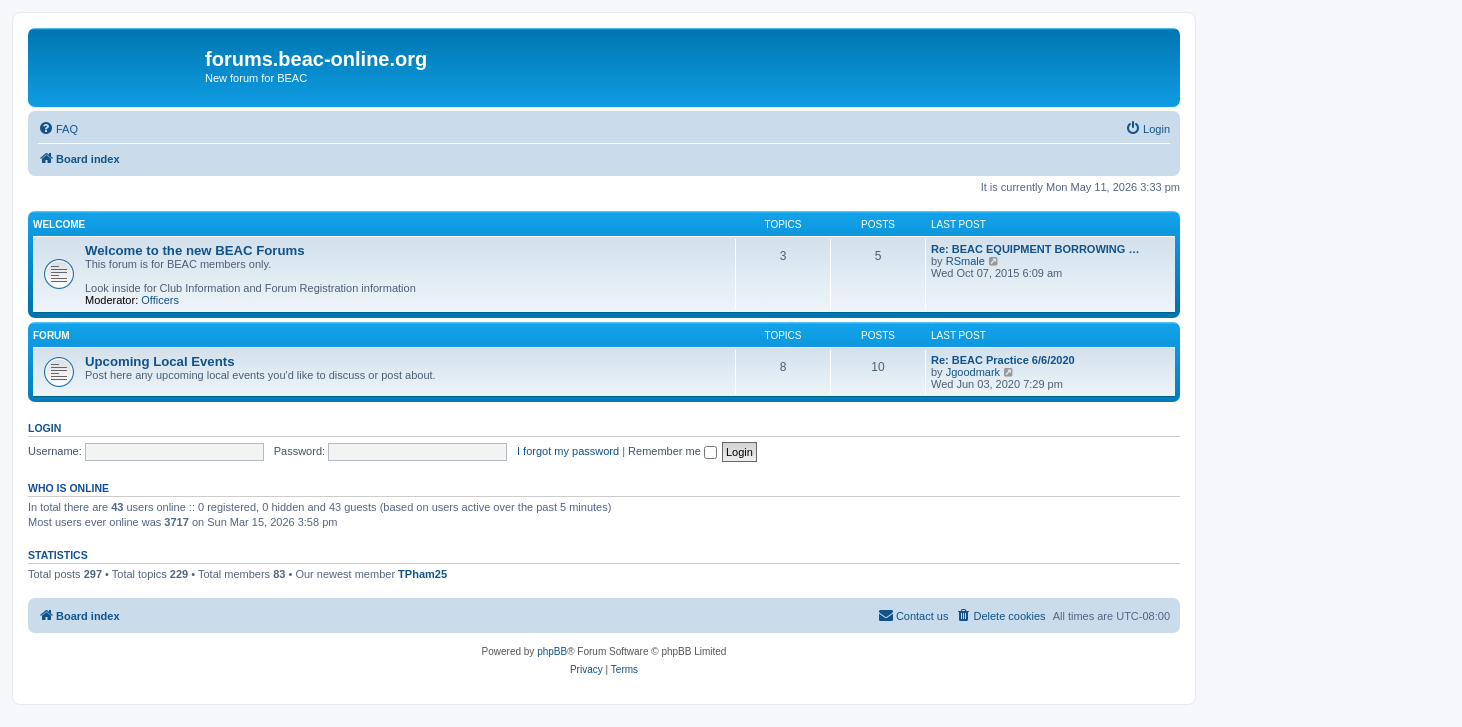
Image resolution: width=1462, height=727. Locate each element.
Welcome (59, 224)
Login (44, 428)
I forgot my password (568, 451)
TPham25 (422, 574)
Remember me (672, 451)
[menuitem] (58, 129)
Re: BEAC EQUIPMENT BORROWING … (1035, 249)
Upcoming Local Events (160, 361)
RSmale (965, 261)
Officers (160, 300)
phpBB (552, 651)
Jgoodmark (973, 372)
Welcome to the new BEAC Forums (195, 250)
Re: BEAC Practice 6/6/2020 (1003, 360)
